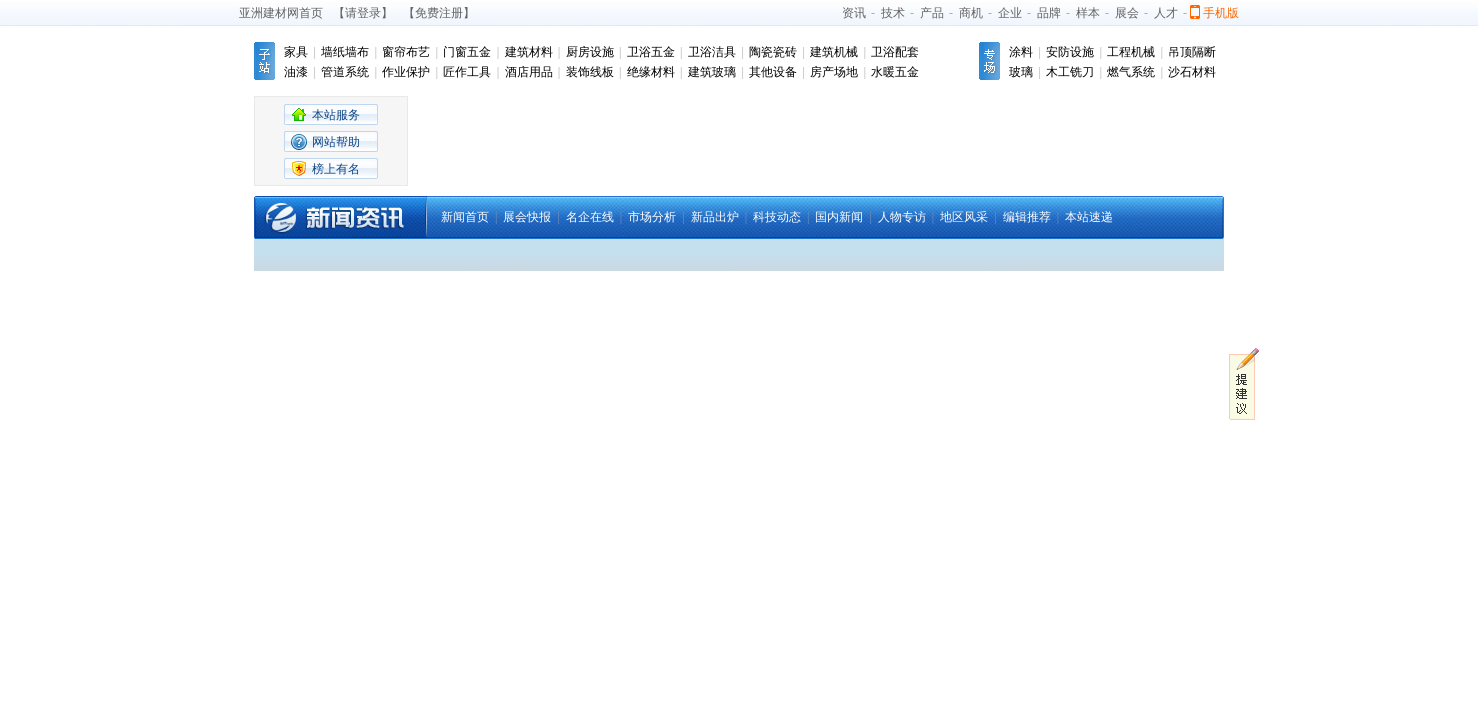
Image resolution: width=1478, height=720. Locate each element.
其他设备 (773, 72)
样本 (1088, 13)
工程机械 (1131, 52)
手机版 (1221, 13)
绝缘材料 (651, 72)
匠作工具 (467, 72)
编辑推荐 (1027, 217)
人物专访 (902, 217)
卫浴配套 (895, 52)
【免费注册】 (439, 13)
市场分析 (652, 217)
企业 (1010, 13)
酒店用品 (529, 72)
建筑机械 (834, 52)
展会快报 (527, 217)
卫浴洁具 (712, 52)
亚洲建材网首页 (281, 13)
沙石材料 (1192, 72)
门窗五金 (467, 52)
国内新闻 (839, 217)
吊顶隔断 (1192, 52)
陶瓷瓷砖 (773, 52)
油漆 (296, 72)
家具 (296, 52)
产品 (932, 13)
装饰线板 (590, 72)
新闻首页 (465, 217)
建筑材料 (529, 52)
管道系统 (345, 72)
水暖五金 (895, 72)
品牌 (1049, 13)
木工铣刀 (1070, 72)
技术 (893, 13)
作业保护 (406, 72)
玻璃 (1021, 72)
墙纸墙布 (345, 52)
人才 (1166, 13)
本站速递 (1089, 217)
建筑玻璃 (712, 72)
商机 (971, 13)
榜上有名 (336, 169)
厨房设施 (590, 52)
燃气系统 (1131, 72)
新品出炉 (715, 217)
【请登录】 (363, 13)
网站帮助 (336, 142)
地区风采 (964, 217)
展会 (1127, 13)
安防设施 (1070, 52)
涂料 (1021, 52)
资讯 (854, 13)
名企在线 (590, 217)
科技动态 (777, 217)
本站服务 (336, 115)
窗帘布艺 (406, 52)
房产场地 (834, 72)
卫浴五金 (651, 52)
